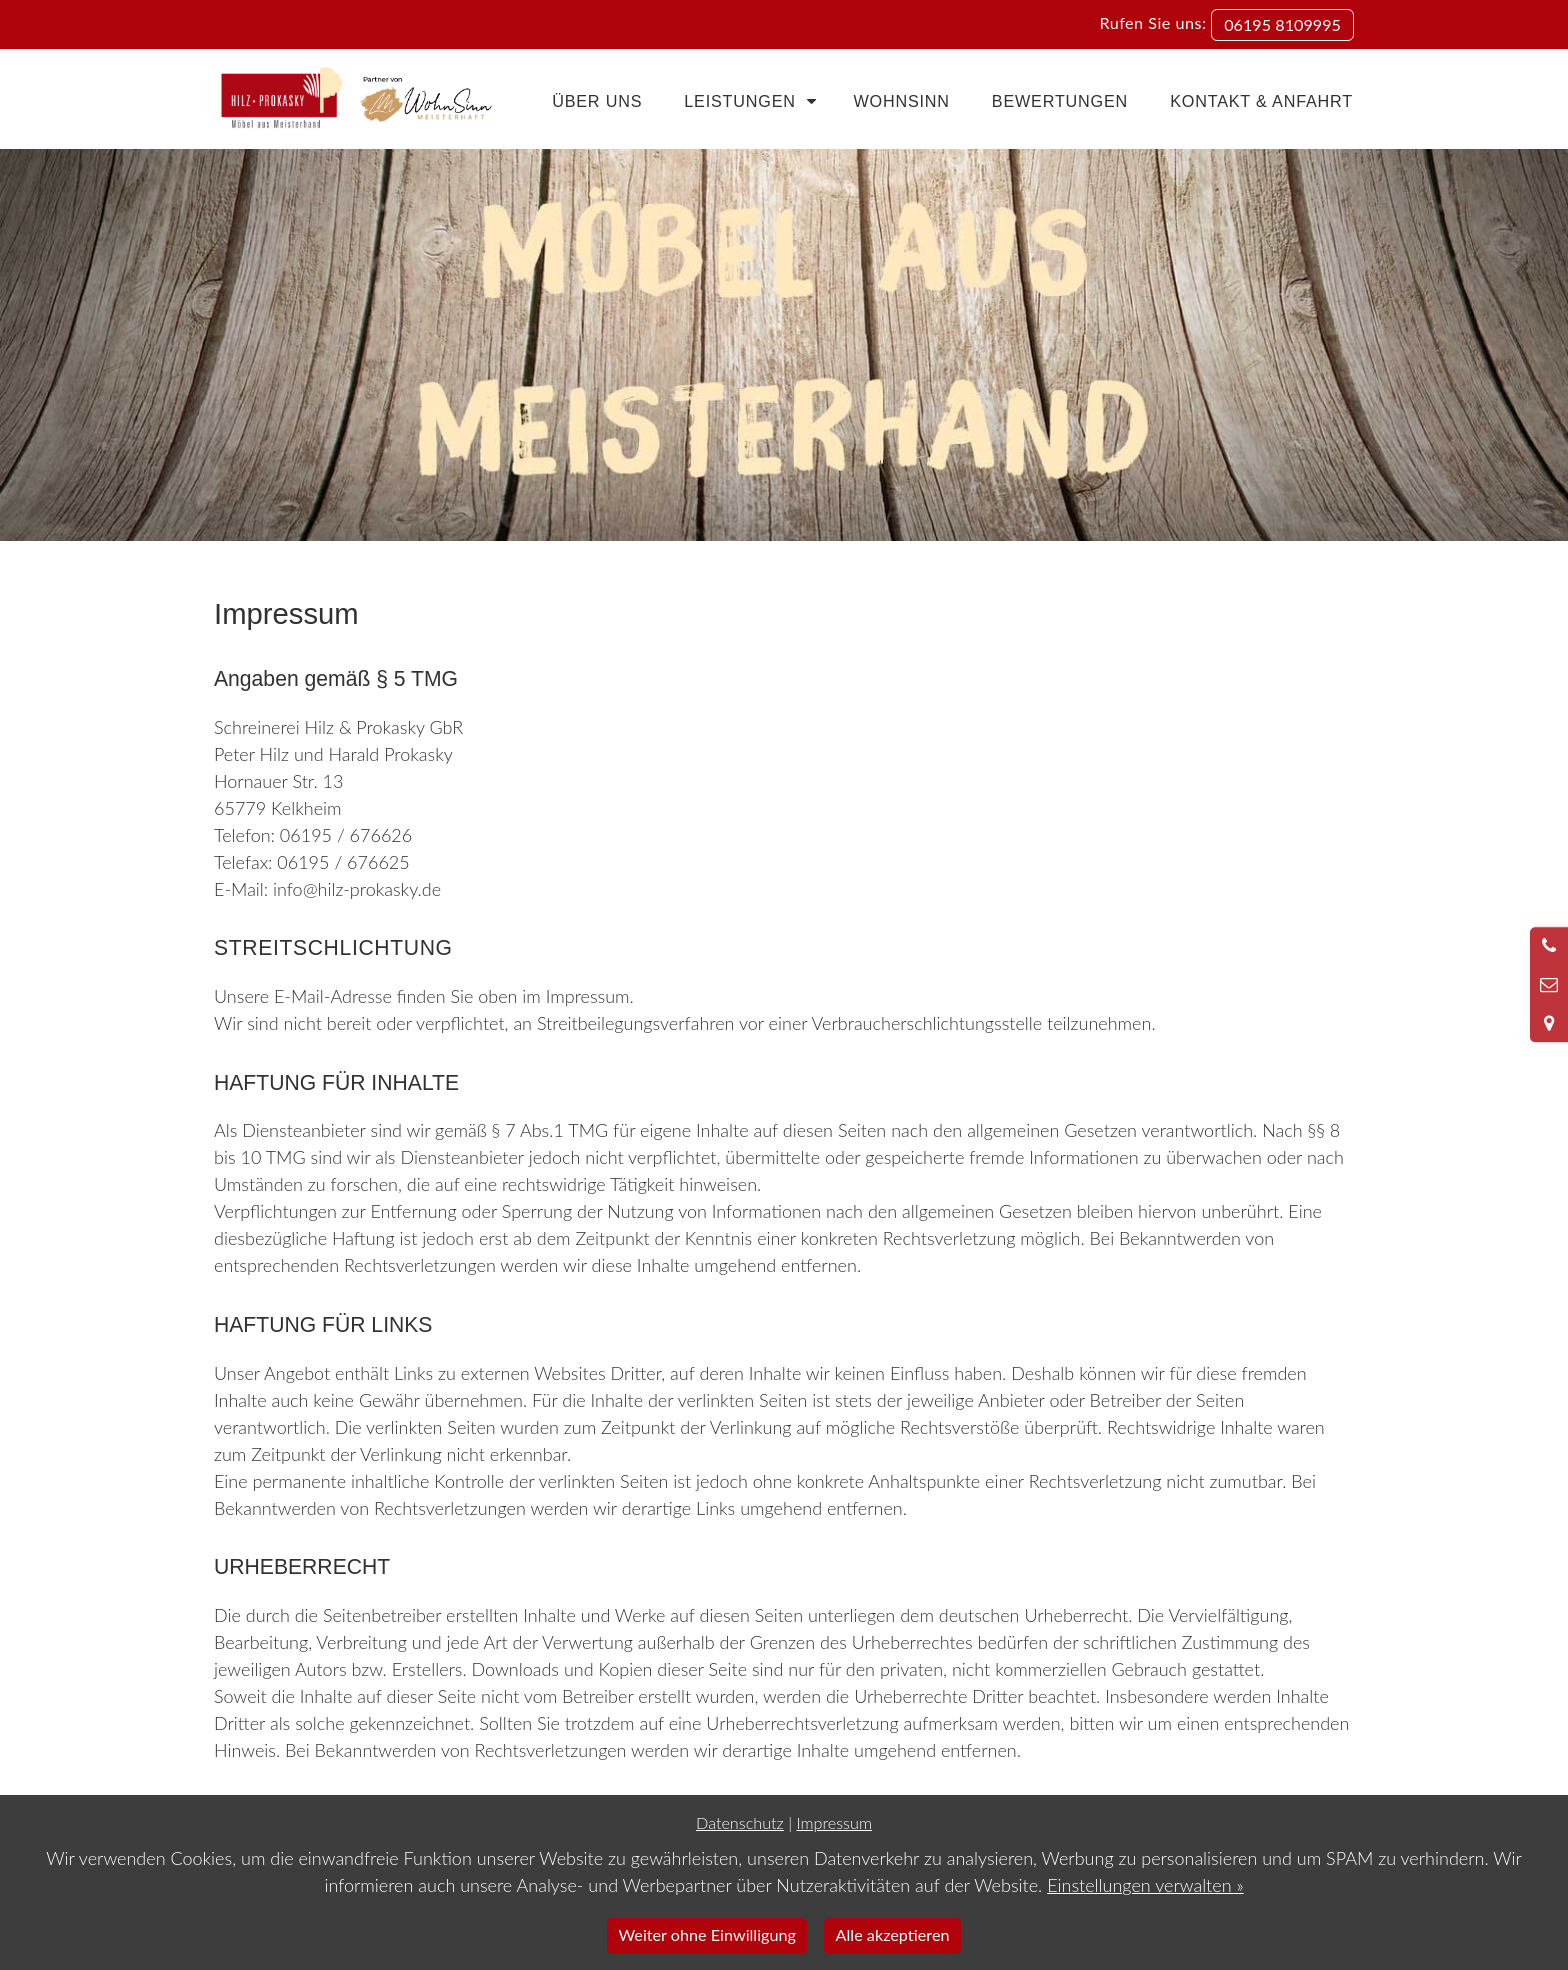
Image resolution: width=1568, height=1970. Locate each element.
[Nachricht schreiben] (1549, 985)
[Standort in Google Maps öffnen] (1549, 1023)
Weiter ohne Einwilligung (707, 1934)
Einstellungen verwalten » (1145, 1885)
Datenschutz (740, 1822)
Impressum (833, 1822)
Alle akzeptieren (893, 1934)
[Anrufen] (1549, 946)
